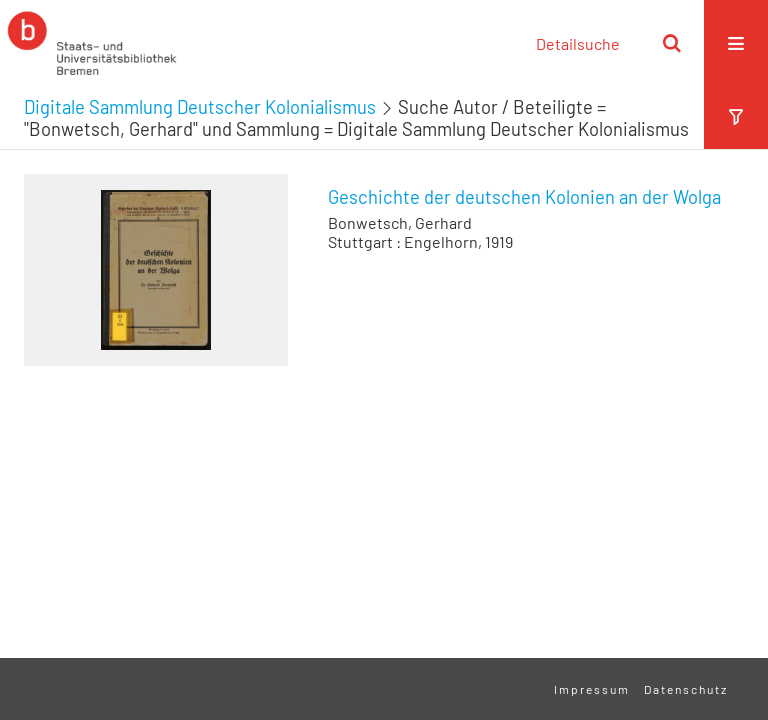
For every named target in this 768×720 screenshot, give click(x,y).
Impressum (592, 689)
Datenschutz (686, 689)
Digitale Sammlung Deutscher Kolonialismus (200, 107)
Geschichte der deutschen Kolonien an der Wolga (524, 197)
